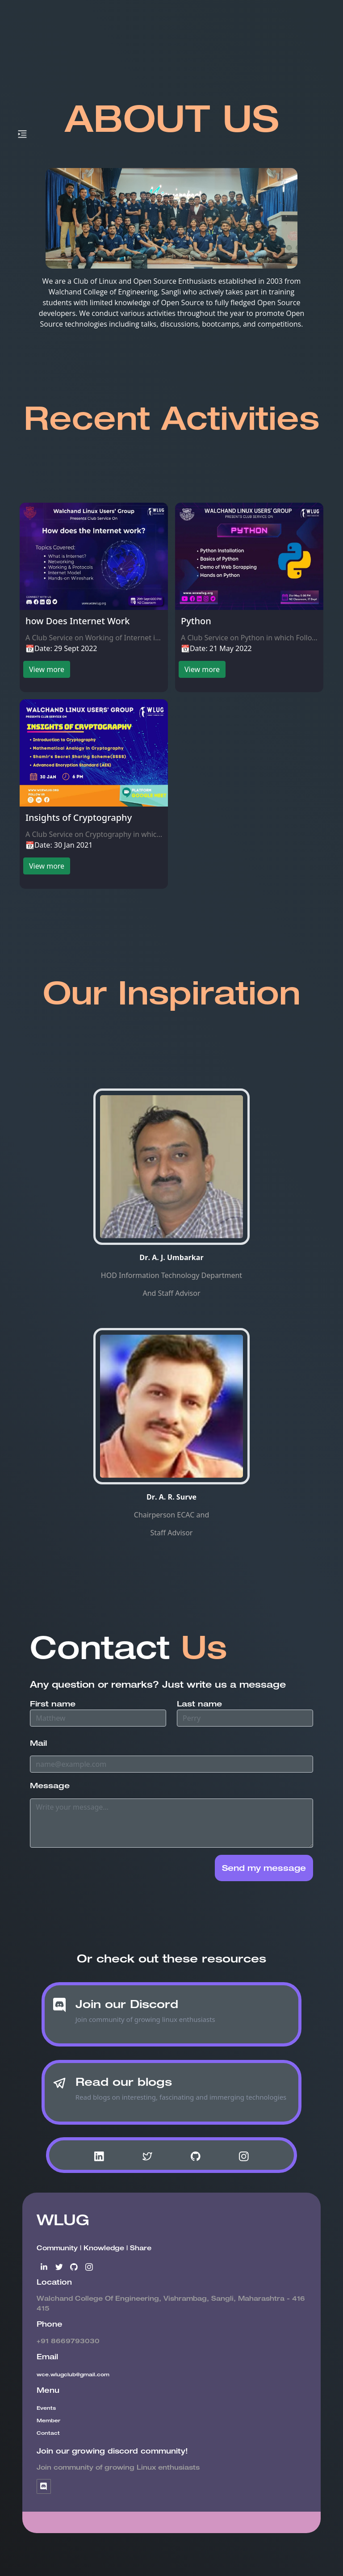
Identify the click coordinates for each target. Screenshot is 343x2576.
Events (46, 2408)
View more (46, 669)
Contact (48, 2433)
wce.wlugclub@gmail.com (73, 2374)
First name (52, 1703)
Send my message (264, 1868)
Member (48, 2420)
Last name (199, 1703)
